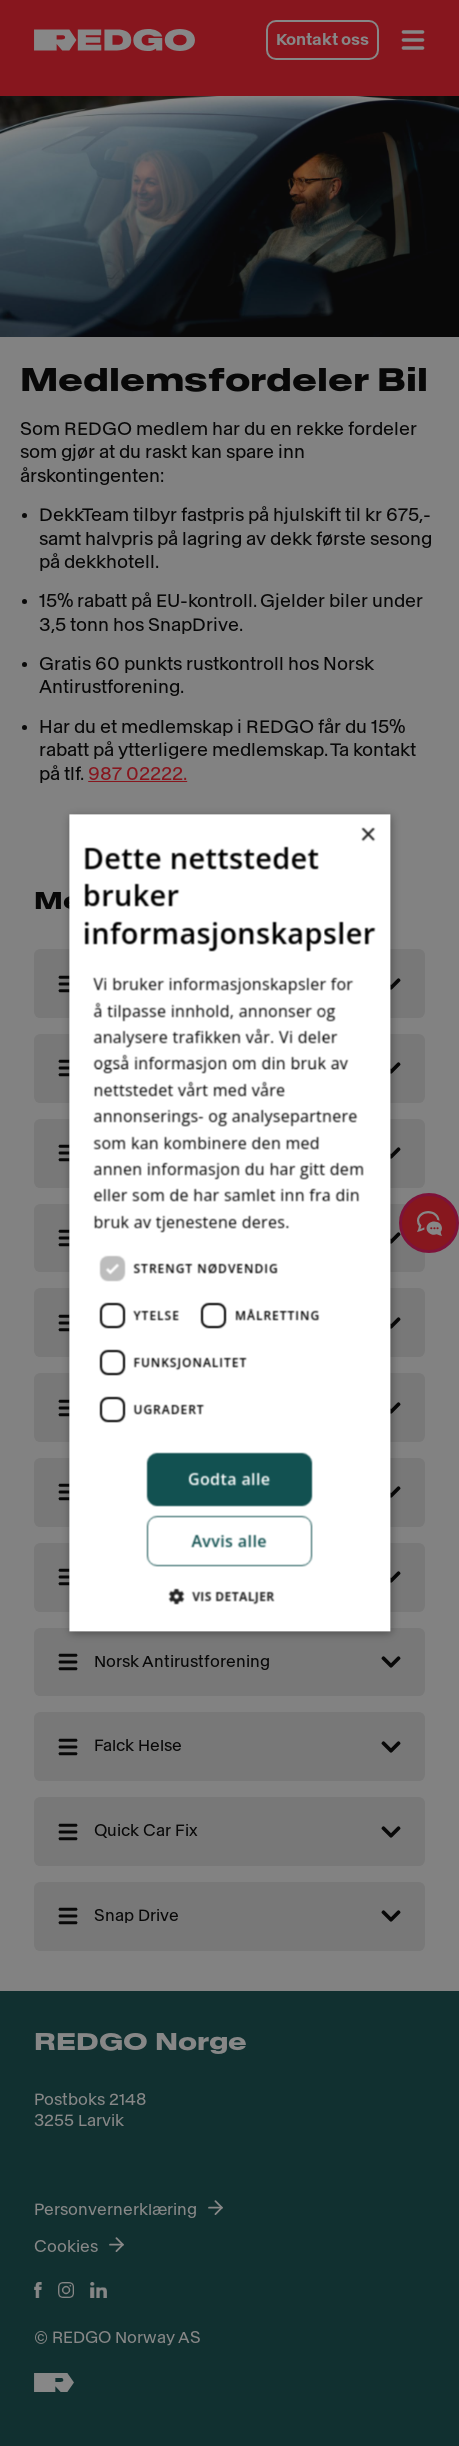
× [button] (367, 835)
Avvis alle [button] (230, 1542)
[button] (229, 1597)
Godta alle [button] (229, 1479)
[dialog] (229, 1222)
